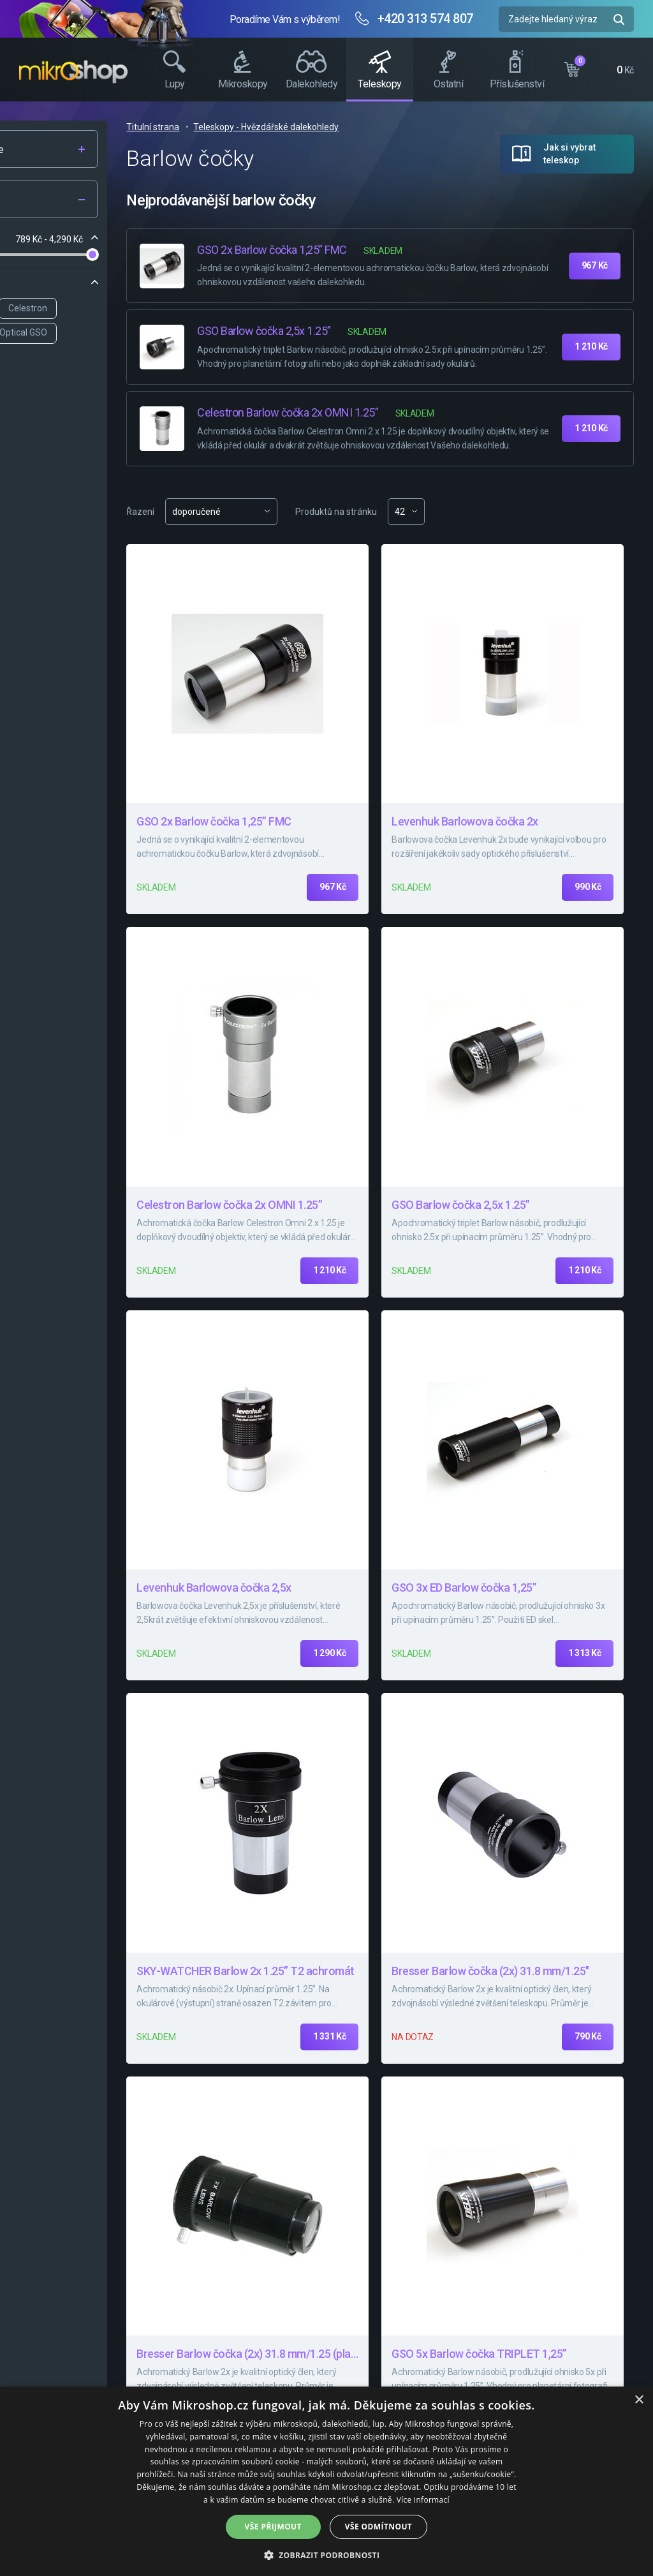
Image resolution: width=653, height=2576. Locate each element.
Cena (41, 239)
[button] (327, 2555)
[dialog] (326, 2481)
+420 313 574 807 (425, 18)
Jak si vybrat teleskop (569, 153)
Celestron (173, 308)
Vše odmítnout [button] (378, 2526)
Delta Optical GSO (157, 332)
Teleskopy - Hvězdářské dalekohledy (412, 127)
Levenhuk (111, 308)
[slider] (34, 254)
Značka (46, 284)
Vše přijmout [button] (273, 2526)
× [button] (638, 2400)
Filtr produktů (97, 200)
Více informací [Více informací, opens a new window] (423, 2499)
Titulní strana (298, 127)
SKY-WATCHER (68, 332)
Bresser (54, 308)
